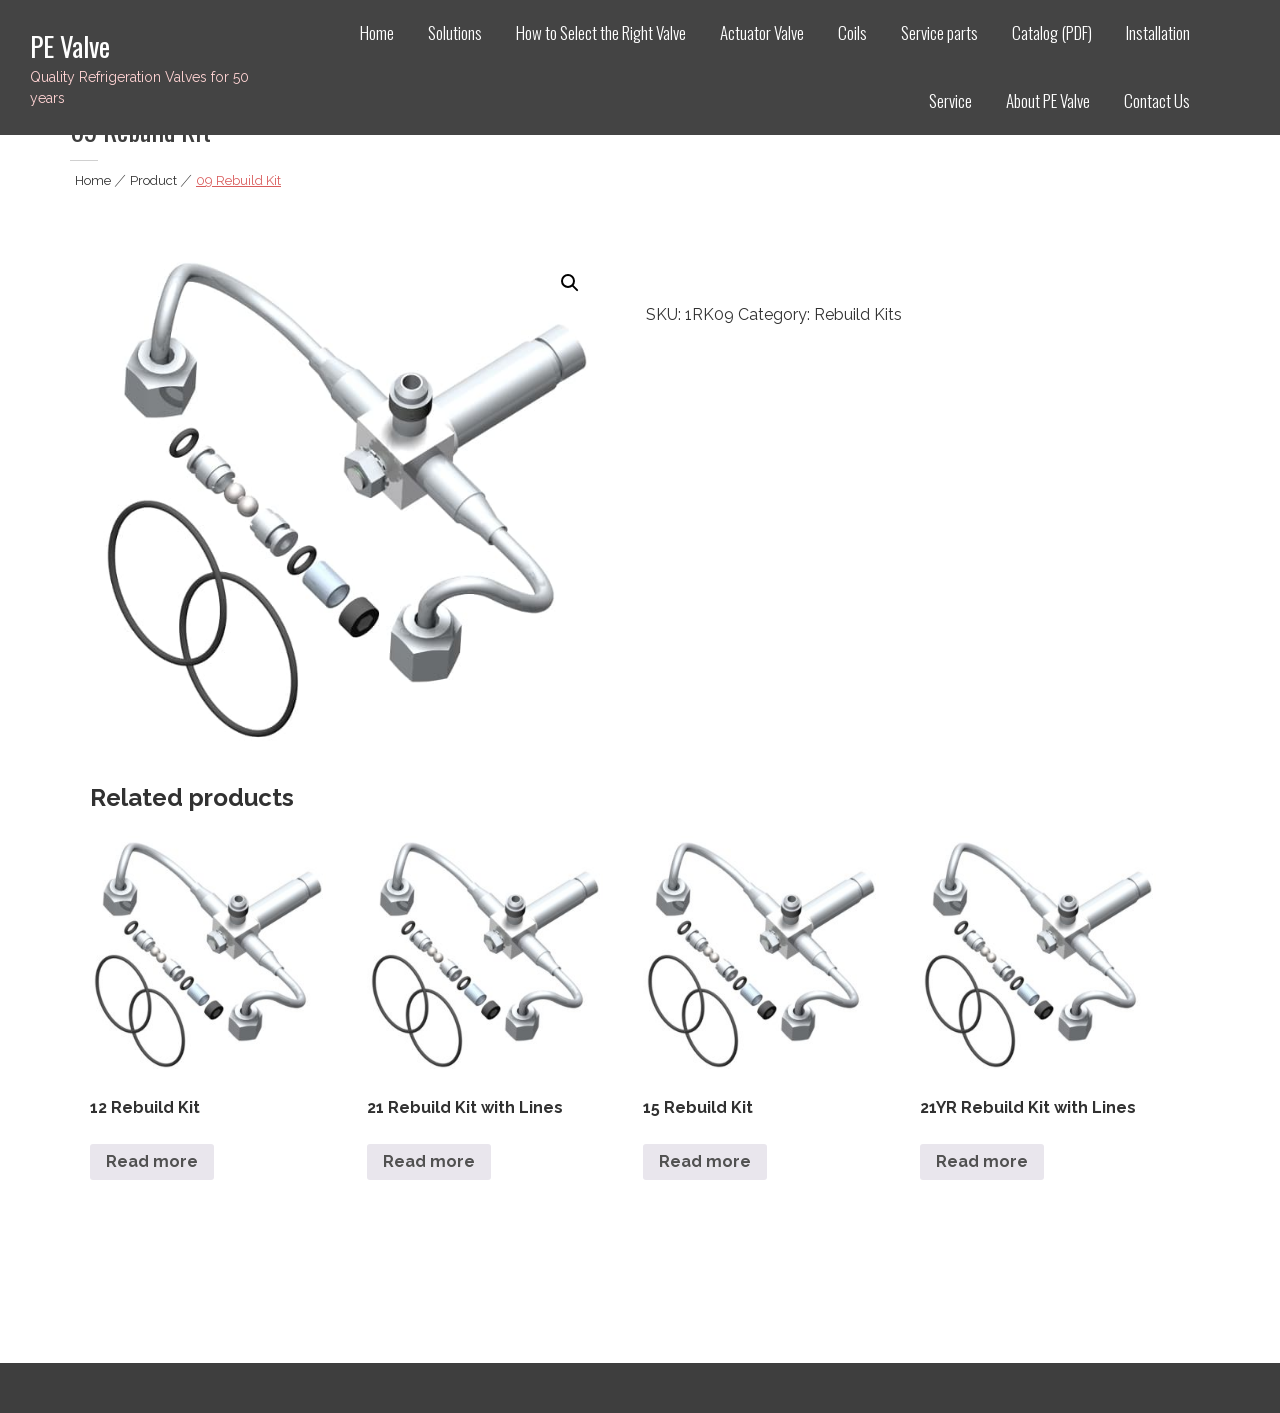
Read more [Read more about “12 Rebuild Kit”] (152, 1161)
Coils (852, 32)
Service (950, 100)
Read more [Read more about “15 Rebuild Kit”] (705, 1161)
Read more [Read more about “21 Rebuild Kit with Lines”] (429, 1161)
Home (377, 32)
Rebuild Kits (858, 314)
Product (153, 180)
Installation (1158, 32)
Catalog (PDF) (1052, 32)
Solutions (455, 32)
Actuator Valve (762, 32)
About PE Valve (1048, 100)
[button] (570, 283)
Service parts (939, 32)
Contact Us (1157, 100)
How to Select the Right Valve (601, 32)
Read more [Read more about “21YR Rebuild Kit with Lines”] (982, 1161)
